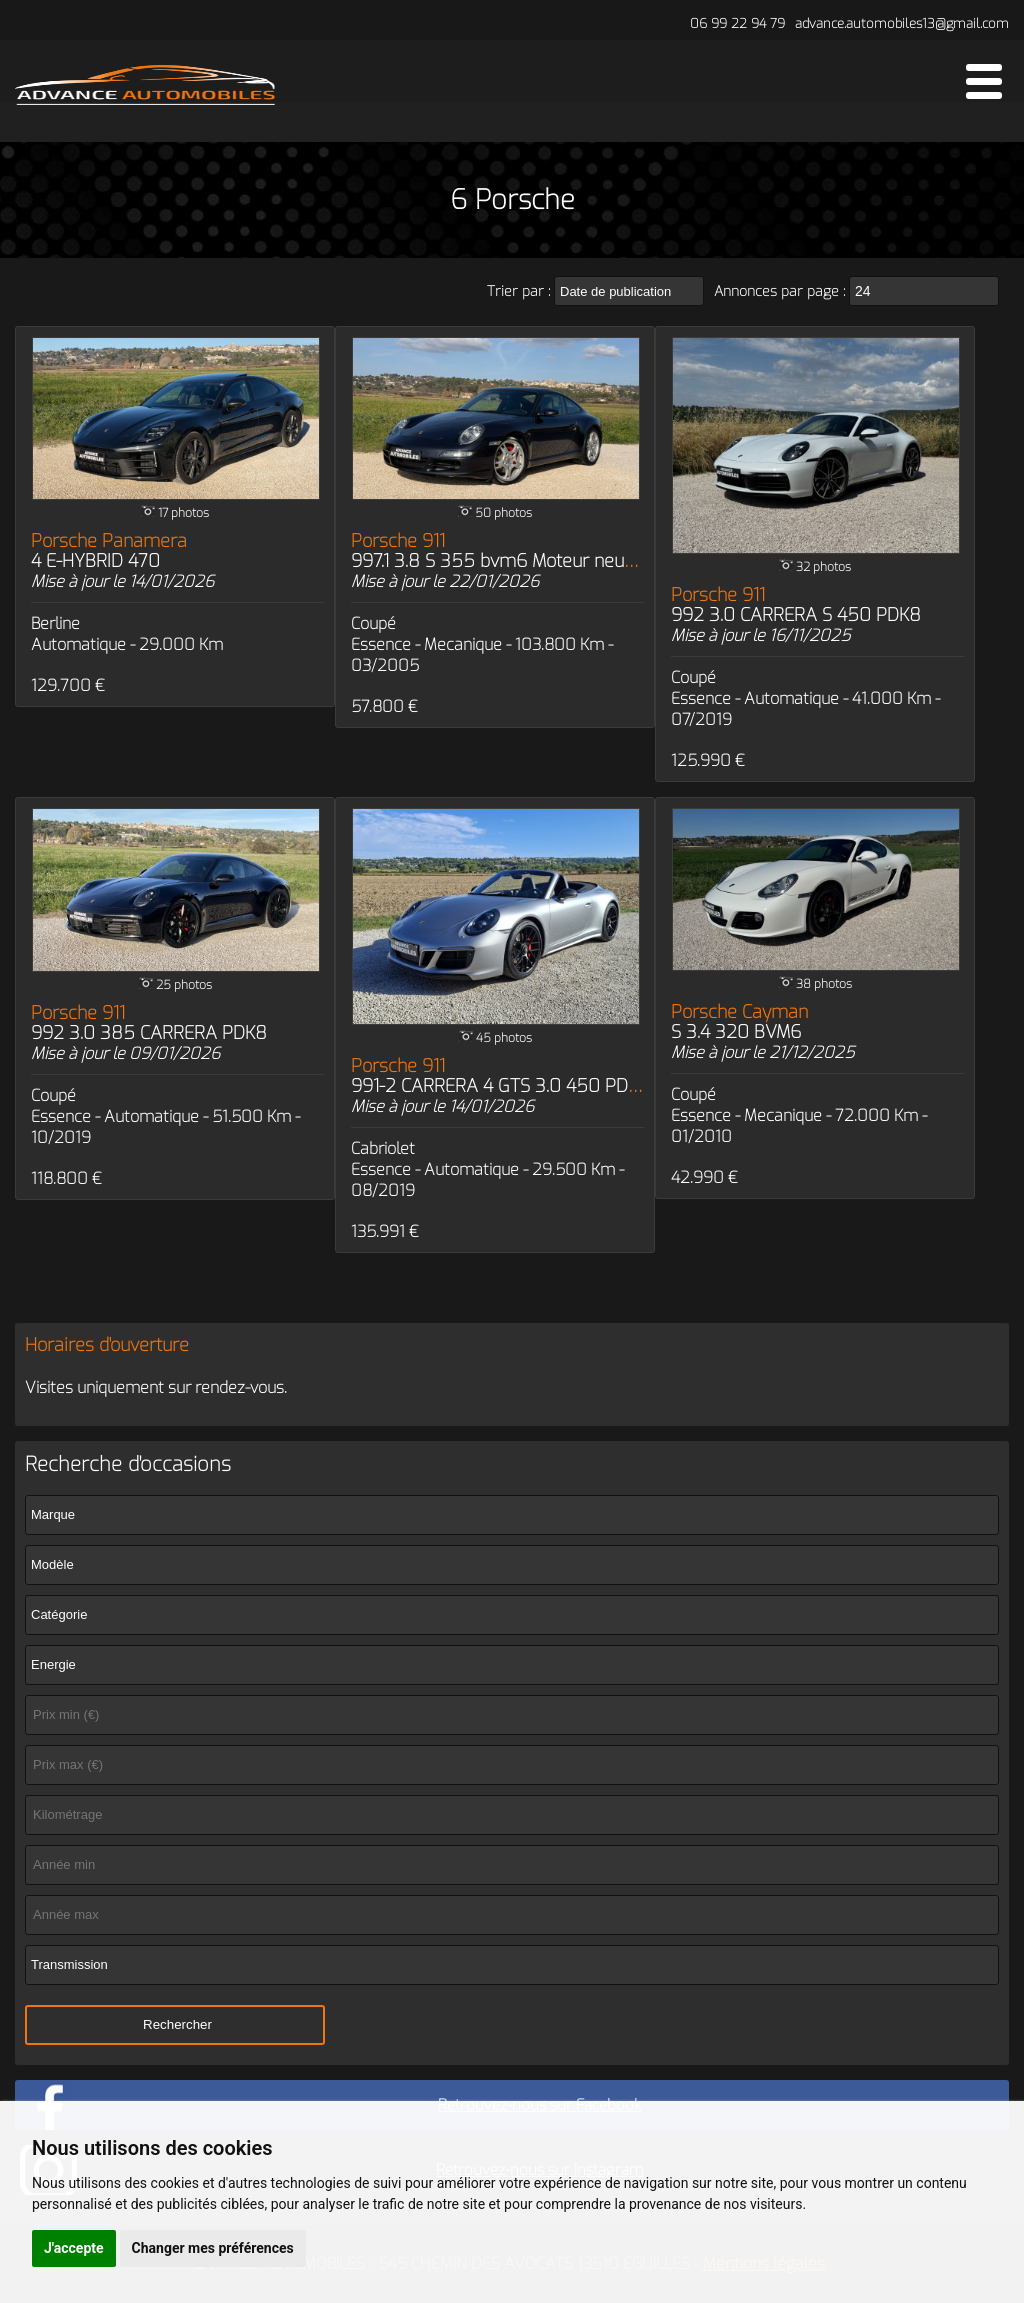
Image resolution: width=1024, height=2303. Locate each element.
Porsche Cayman (739, 1022)
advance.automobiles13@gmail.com (902, 23)
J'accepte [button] (74, 2248)
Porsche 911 (522, 551)
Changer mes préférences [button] (213, 2248)
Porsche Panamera (109, 551)
